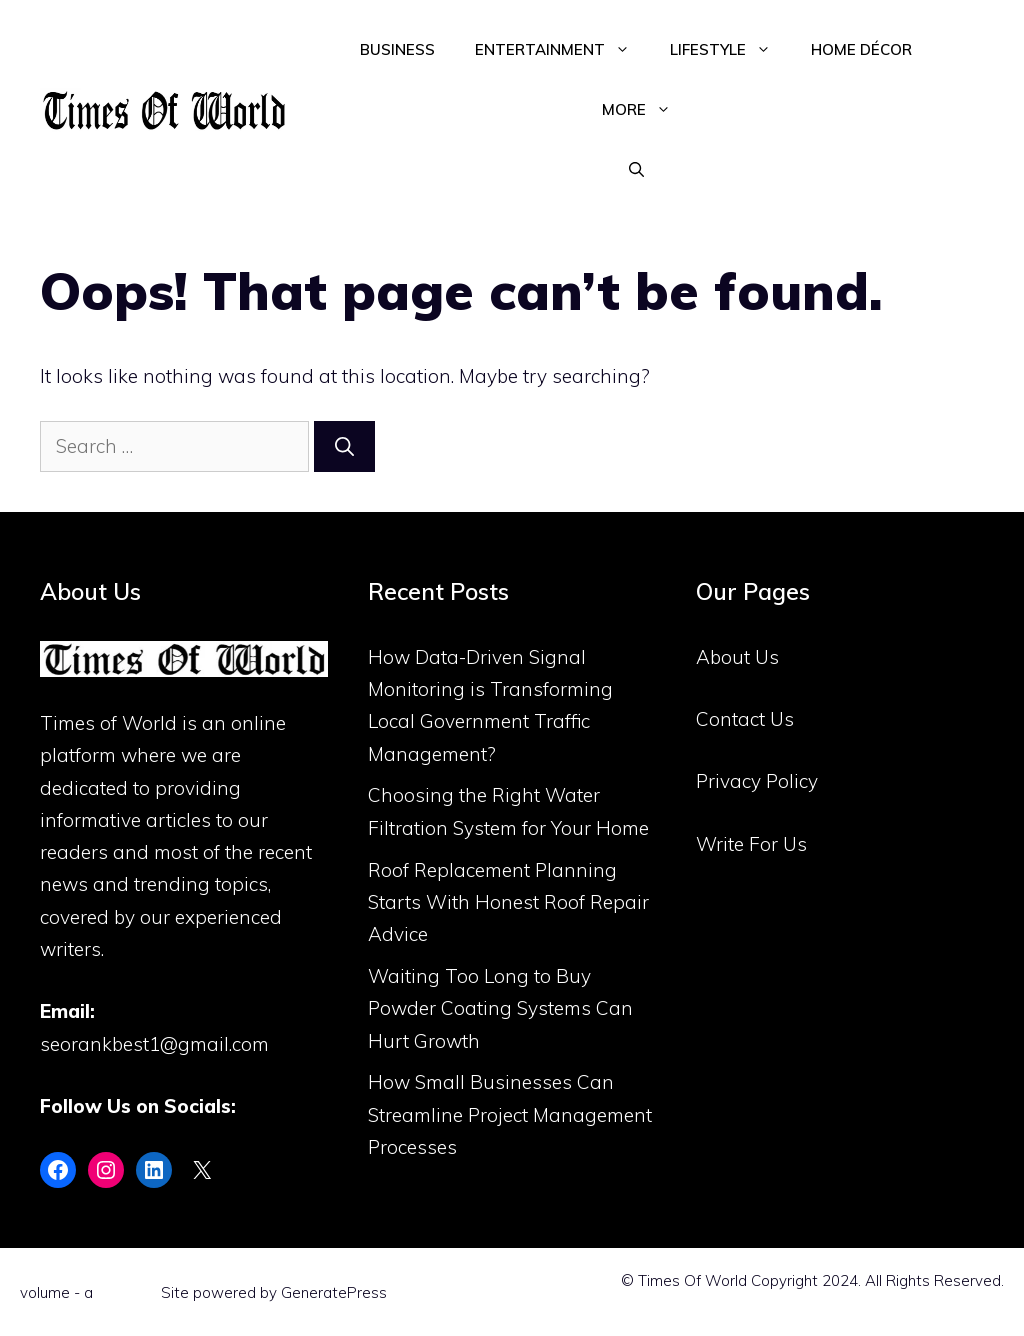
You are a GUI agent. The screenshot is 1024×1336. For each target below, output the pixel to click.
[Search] (344, 446)
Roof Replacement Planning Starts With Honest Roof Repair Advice (508, 902)
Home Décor (861, 49)
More (646, 110)
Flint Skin (127, 1292)
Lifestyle (730, 50)
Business (397, 49)
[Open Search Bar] (636, 170)
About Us (737, 657)
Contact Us (745, 719)
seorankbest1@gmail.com (154, 1044)
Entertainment (562, 50)
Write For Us (751, 844)
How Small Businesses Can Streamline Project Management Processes (510, 1114)
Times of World (108, 723)
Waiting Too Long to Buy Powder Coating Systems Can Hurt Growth (500, 1008)
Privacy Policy (757, 781)
